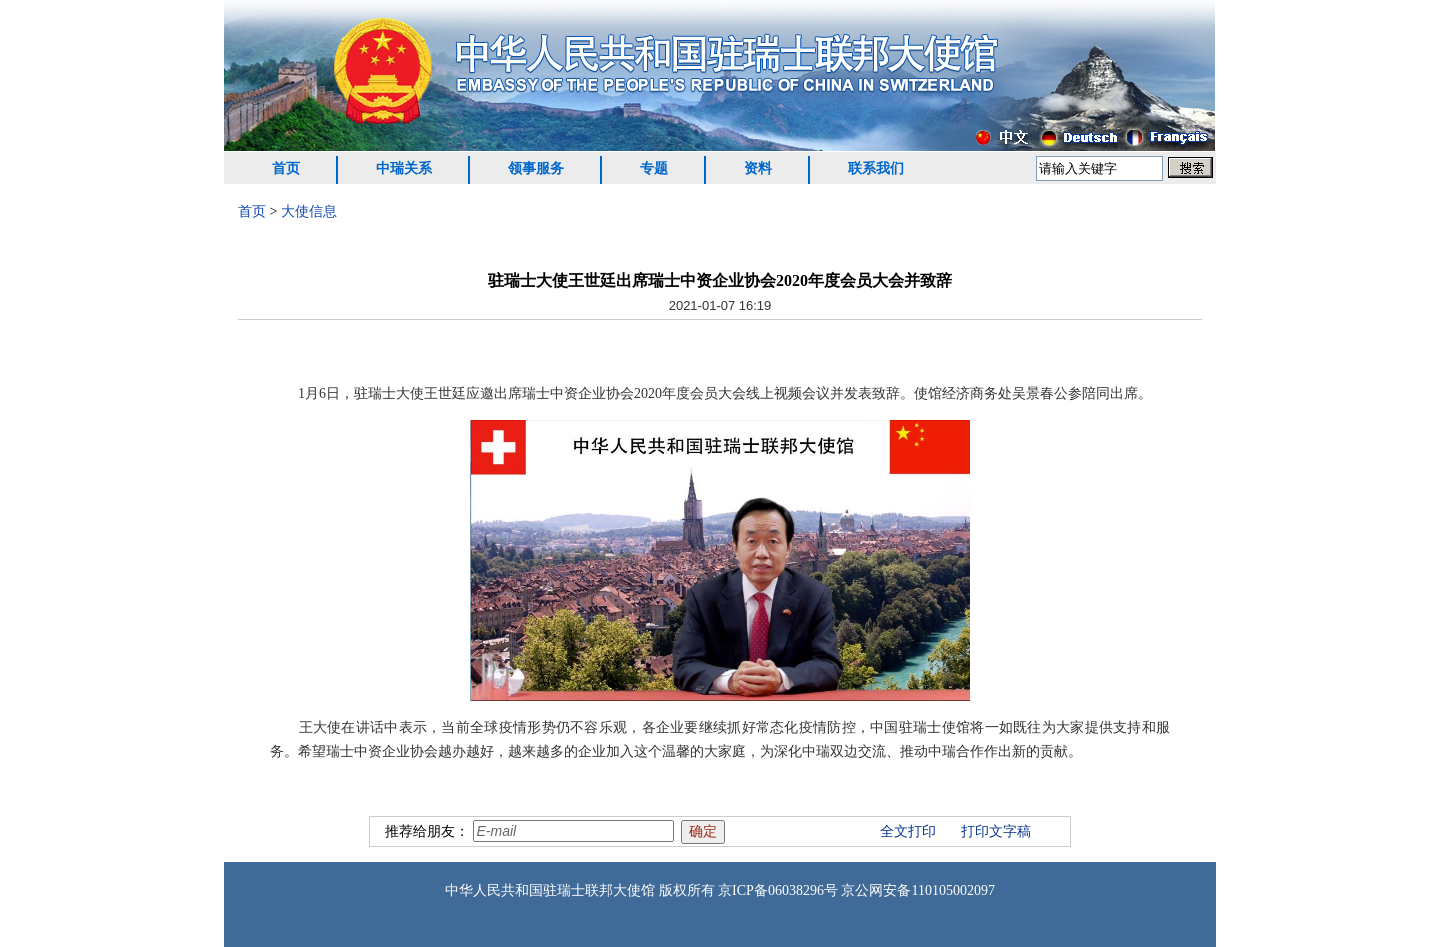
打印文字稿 (996, 831)
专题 (654, 168)
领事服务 (536, 168)
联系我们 (876, 168)
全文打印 (908, 831)
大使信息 (309, 211)
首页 (286, 168)
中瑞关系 (404, 168)
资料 (758, 168)
